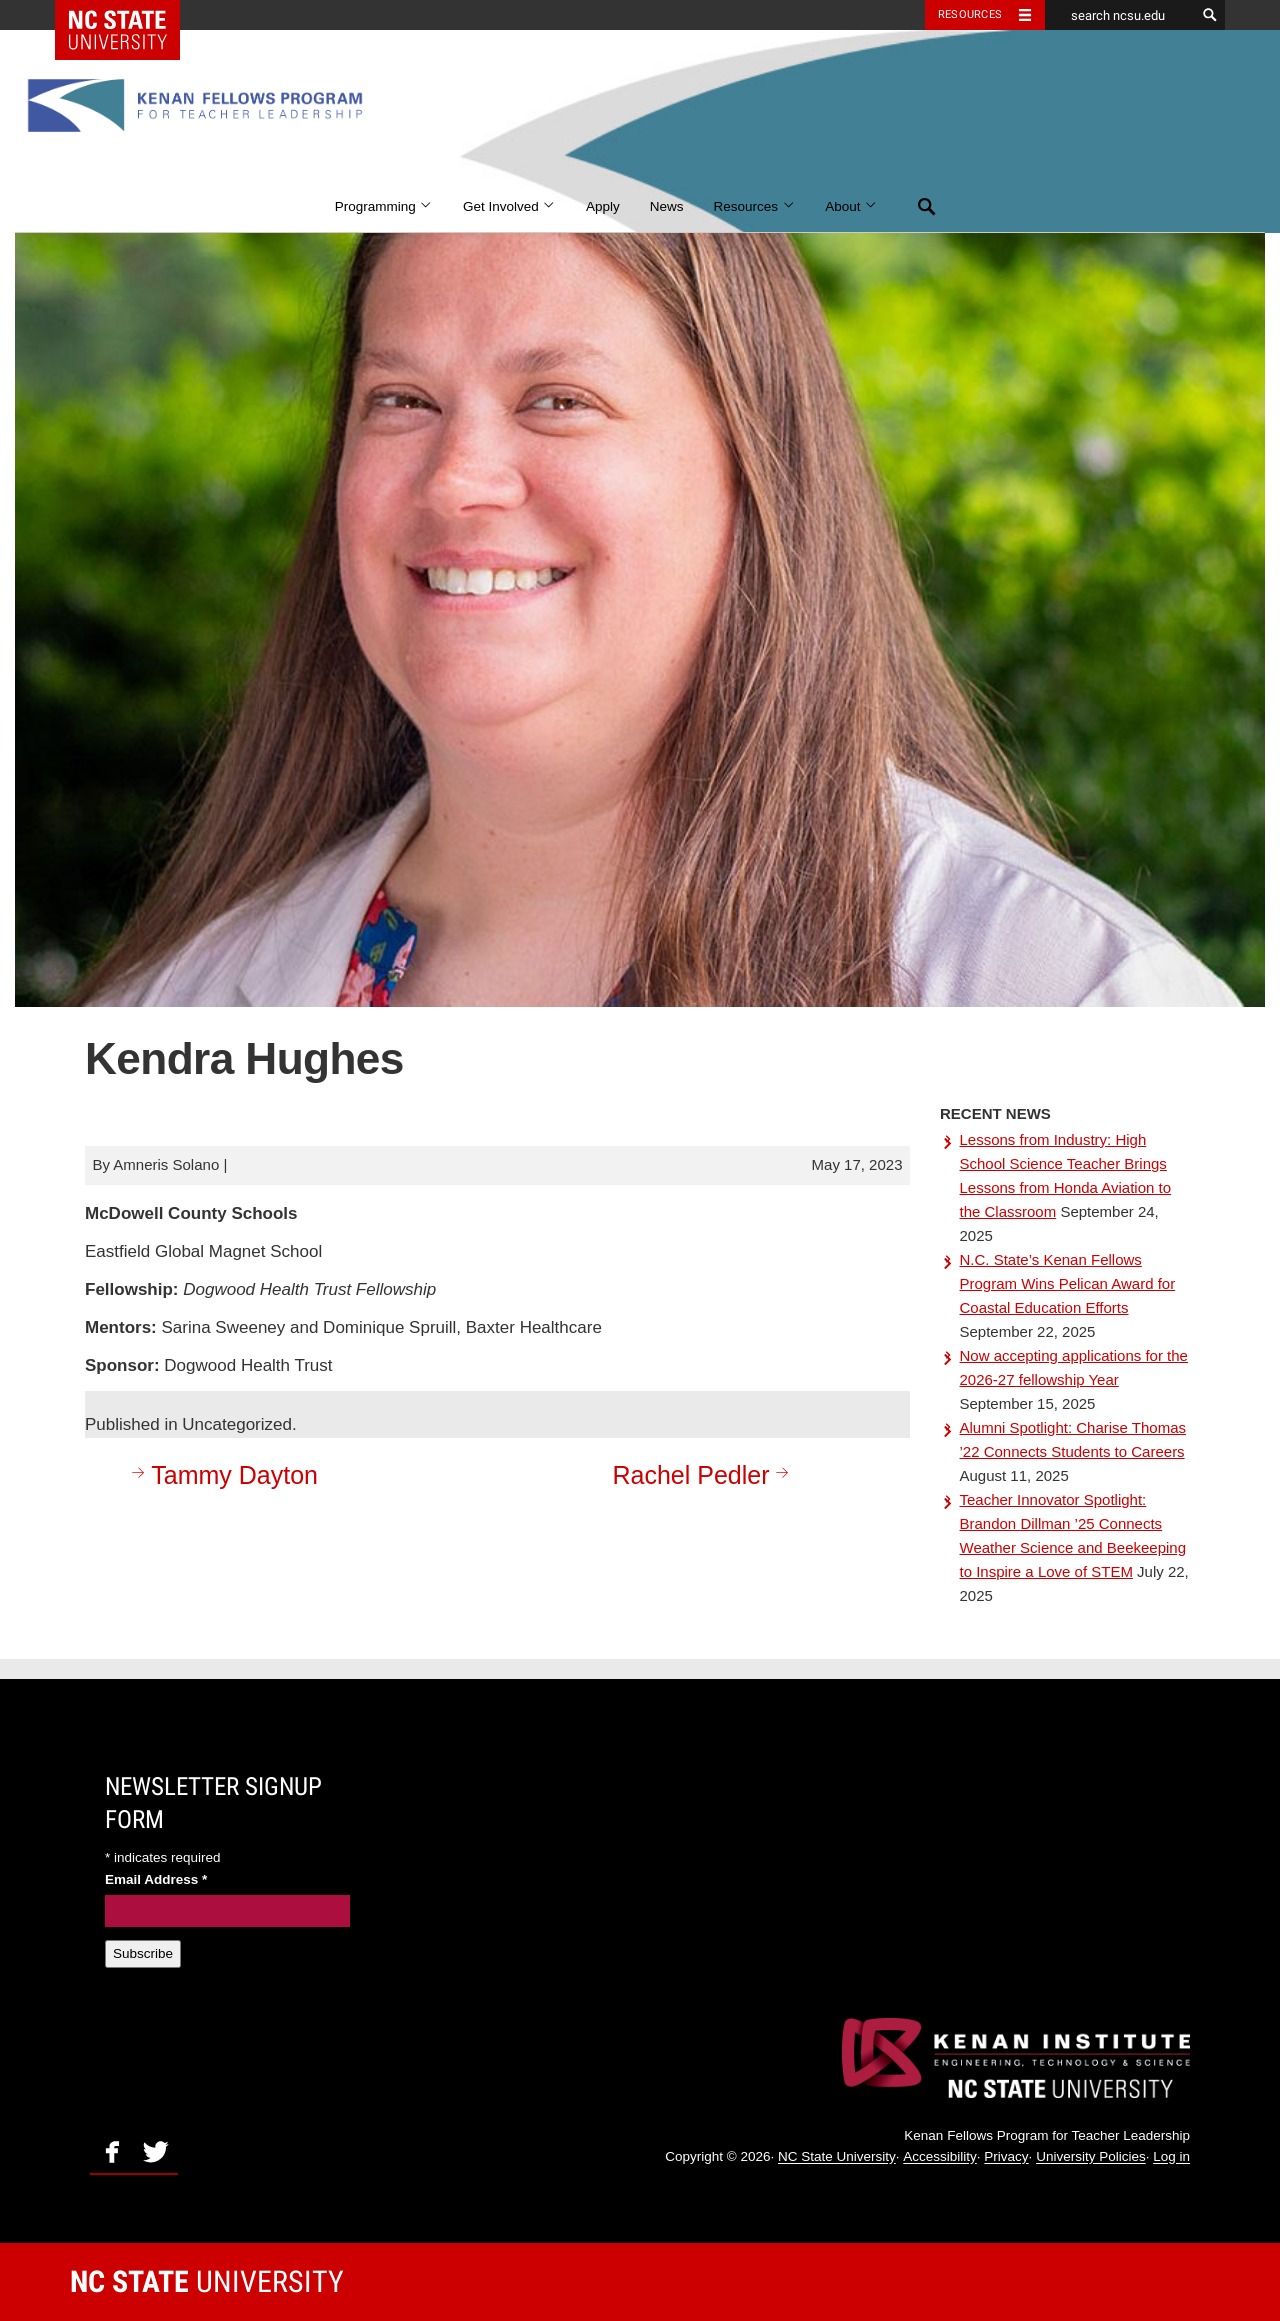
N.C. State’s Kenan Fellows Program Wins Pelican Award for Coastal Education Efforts (1068, 1283)
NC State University (837, 2157)
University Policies (1091, 2157)
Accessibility (940, 2157)
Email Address (156, 1879)
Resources (755, 206)
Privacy (1006, 2157)
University (207, 2281)
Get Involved (509, 206)
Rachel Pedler (703, 1474)
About (851, 206)
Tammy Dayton (222, 1474)
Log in (1171, 2157)
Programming (384, 206)
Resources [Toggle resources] (970, 14)
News (667, 206)
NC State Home (130, 15)
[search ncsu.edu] (1120, 15)
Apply (603, 206)
